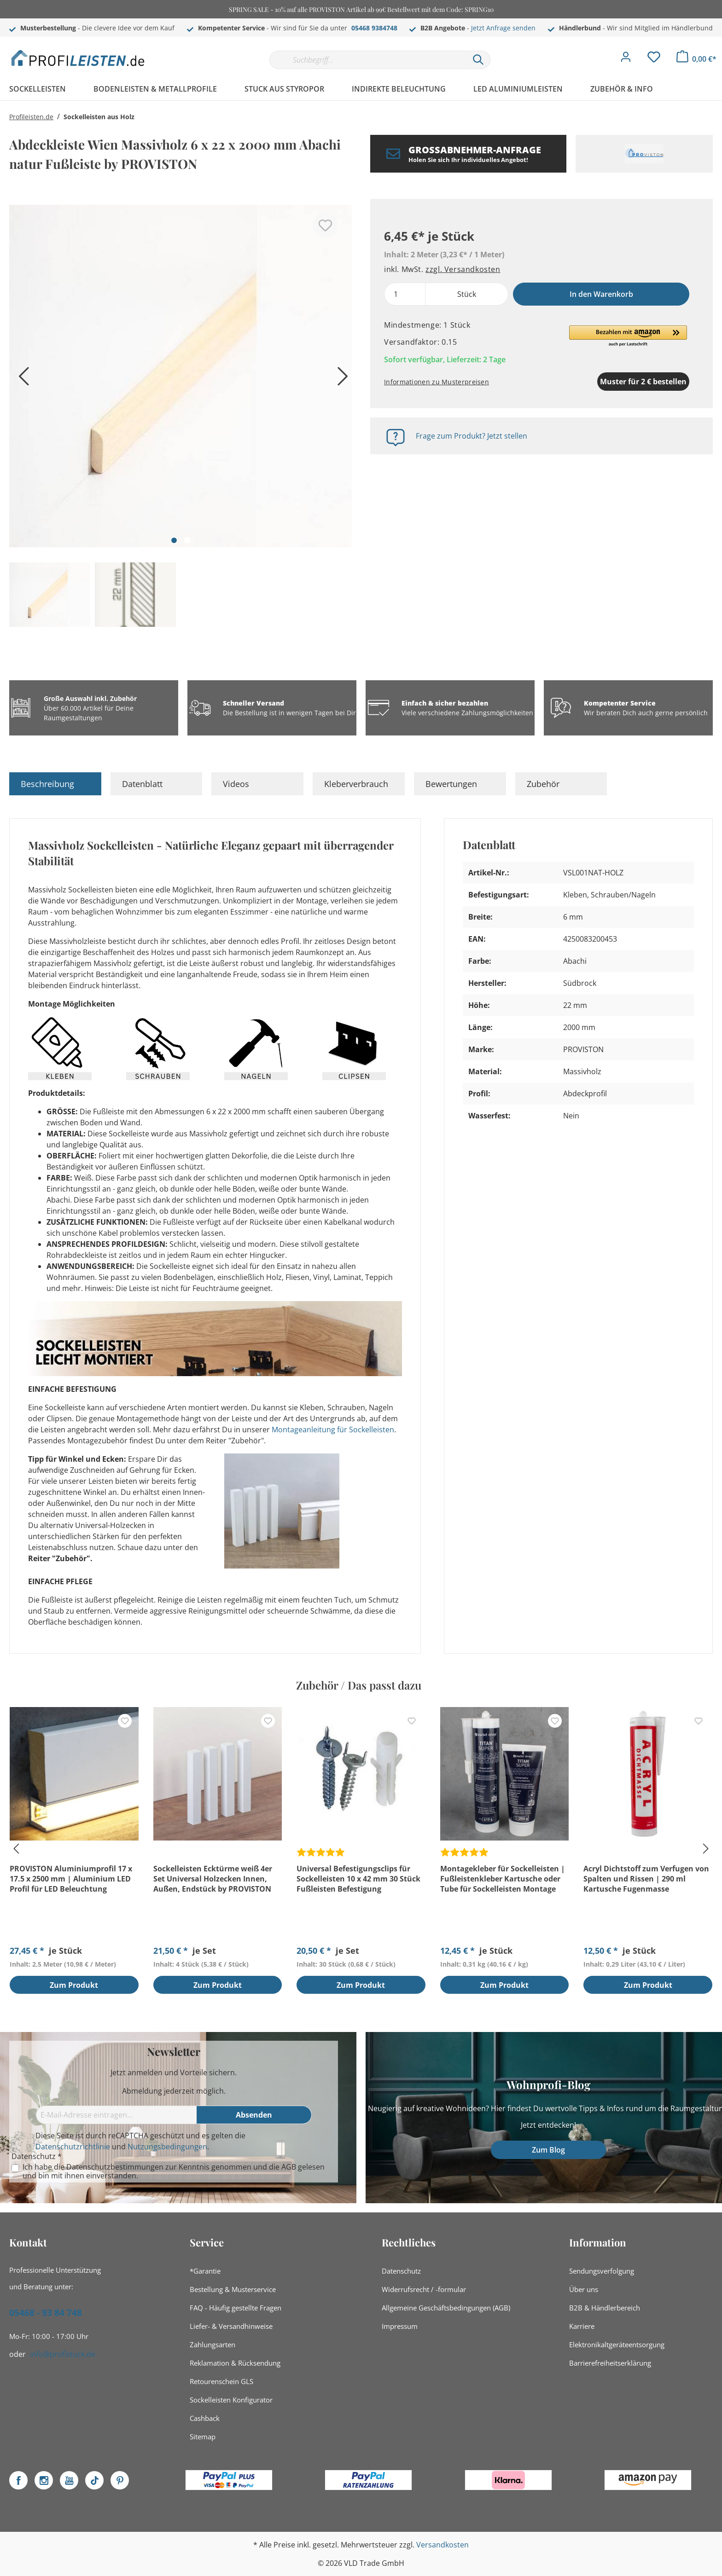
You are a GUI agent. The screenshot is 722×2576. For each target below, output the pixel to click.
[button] (628, 336)
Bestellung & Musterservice (233, 2289)
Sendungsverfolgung (601, 2270)
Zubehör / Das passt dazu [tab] (358, 1685)
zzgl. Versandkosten (462, 269)
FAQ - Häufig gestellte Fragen (235, 2307)
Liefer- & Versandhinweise (231, 2326)
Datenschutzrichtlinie (72, 2147)
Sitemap (202, 2436)
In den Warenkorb (601, 294)
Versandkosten (442, 2545)
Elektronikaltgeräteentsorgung (616, 2344)
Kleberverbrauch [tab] (356, 783)
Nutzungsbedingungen (167, 2147)
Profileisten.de (31, 116)
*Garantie (205, 2270)
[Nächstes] (340, 379)
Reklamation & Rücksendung (235, 2363)
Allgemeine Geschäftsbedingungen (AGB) (446, 2307)
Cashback (205, 2418)
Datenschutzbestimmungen (114, 2167)
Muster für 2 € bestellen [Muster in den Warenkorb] (596, 381)
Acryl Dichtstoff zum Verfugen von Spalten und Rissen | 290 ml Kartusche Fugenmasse (646, 1879)
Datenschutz (401, 2270)
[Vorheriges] (21, 379)
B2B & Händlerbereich (604, 2307)
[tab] (55, 783)
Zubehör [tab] (543, 783)
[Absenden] (254, 2115)
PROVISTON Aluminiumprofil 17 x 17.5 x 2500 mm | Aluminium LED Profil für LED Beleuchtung (71, 1879)
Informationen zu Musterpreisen (436, 381)
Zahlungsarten (212, 2344)
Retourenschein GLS (221, 2381)
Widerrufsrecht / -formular (424, 2289)
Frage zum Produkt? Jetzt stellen (471, 436)
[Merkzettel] (653, 59)
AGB (288, 2167)
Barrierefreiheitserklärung (610, 2363)
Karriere (581, 2326)
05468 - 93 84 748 (45, 2313)
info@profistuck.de (62, 2354)
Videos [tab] (236, 783)
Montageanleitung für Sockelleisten (333, 1429)
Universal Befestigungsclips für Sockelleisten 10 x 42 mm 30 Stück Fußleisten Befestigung (358, 1879)
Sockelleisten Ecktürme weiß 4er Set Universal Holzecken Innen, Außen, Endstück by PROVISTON (212, 1879)
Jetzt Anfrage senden (503, 27)
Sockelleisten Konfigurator (231, 2399)
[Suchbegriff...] (367, 60)
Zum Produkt (74, 1985)
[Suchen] (478, 60)
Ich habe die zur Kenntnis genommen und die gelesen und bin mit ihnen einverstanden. (174, 2171)
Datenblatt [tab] (142, 783)
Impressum (400, 2326)
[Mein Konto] (626, 59)
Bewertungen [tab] (451, 783)
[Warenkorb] (696, 59)
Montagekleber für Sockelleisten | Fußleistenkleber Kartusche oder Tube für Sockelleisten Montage (502, 1879)
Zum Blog (548, 2150)
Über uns (583, 2289)
